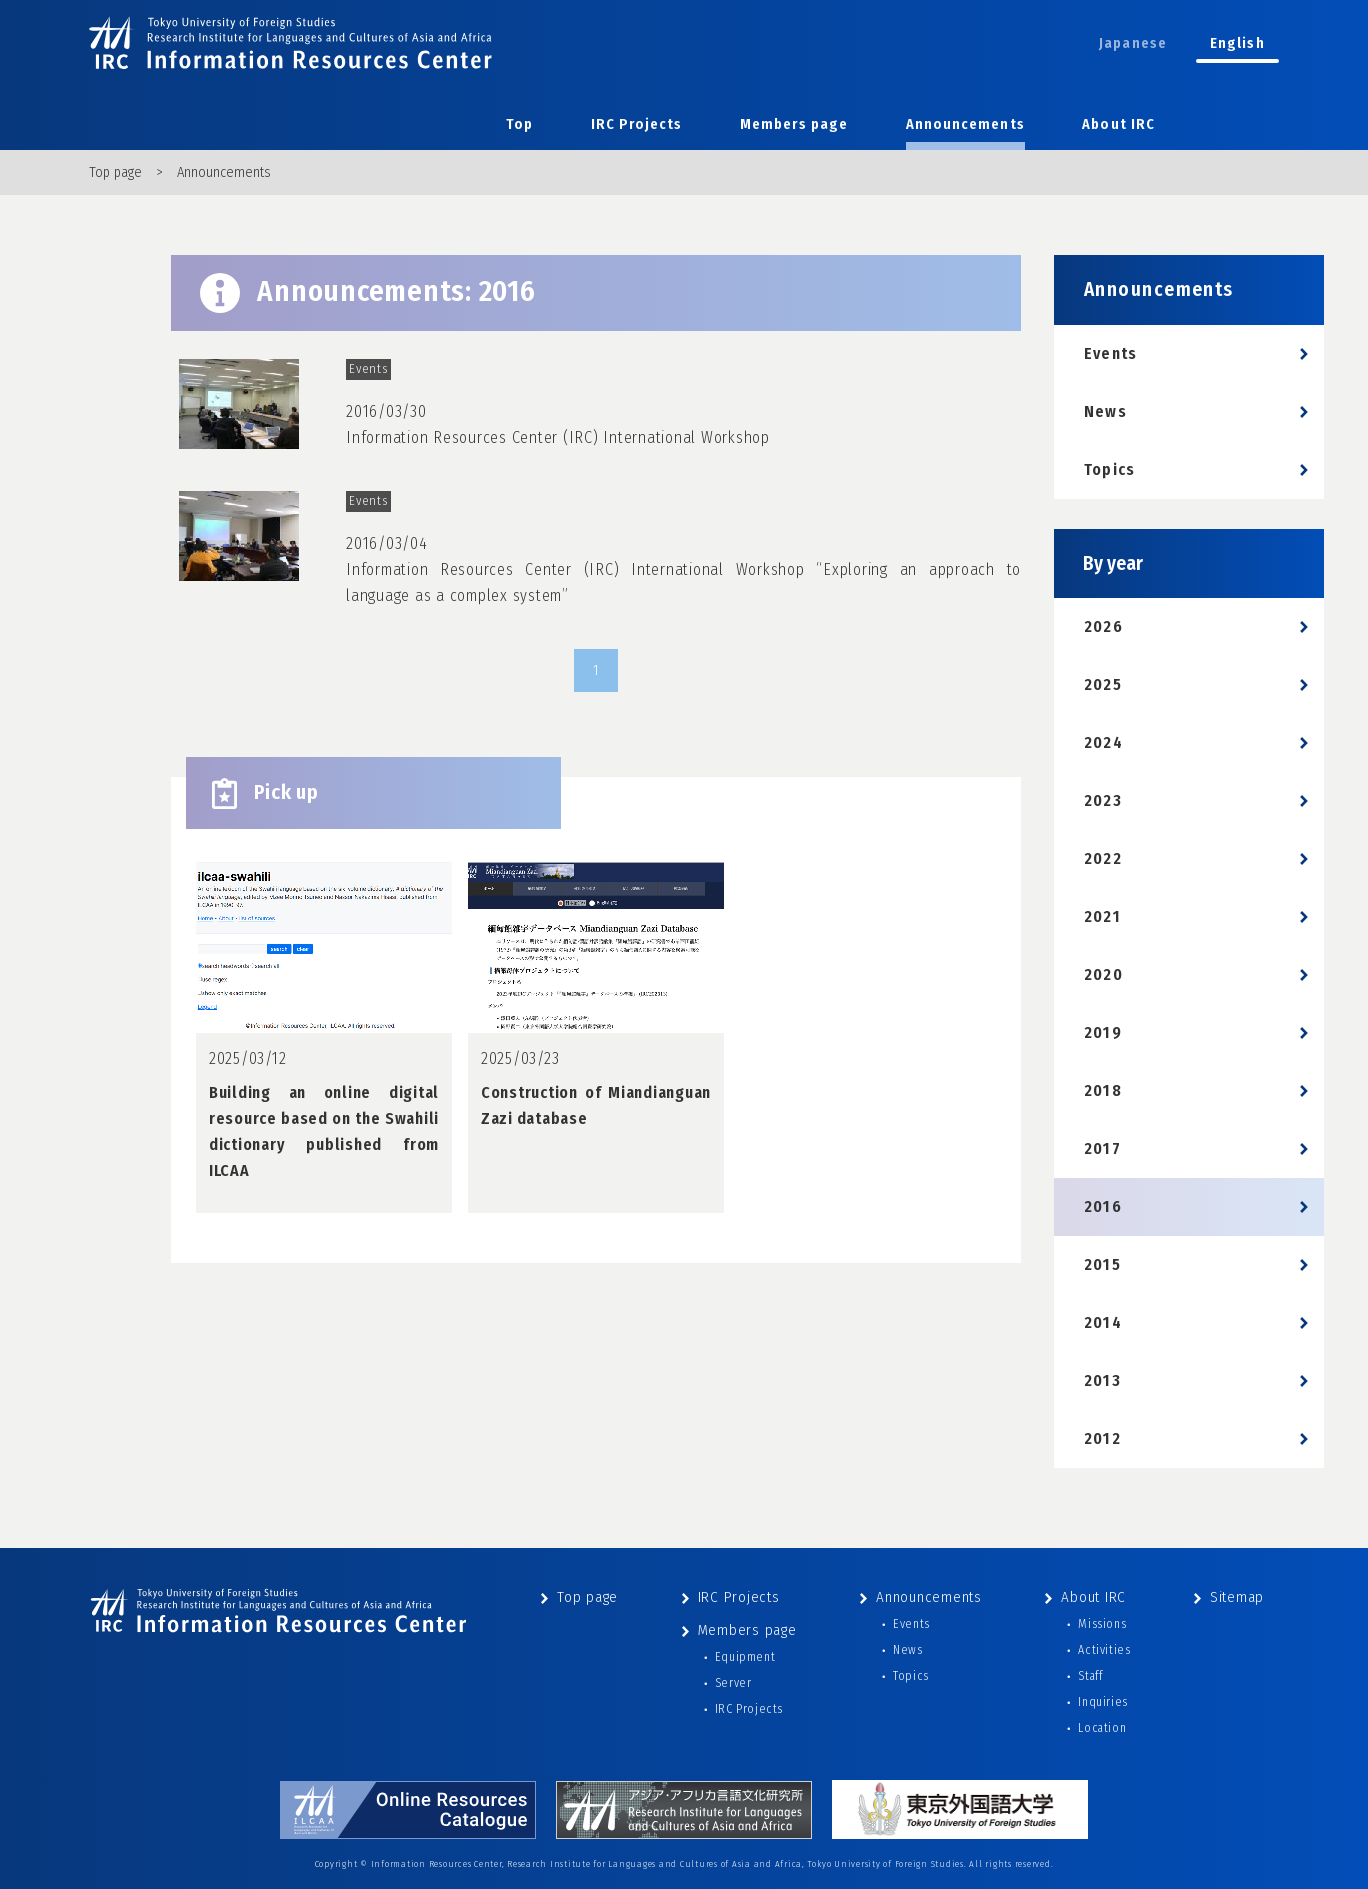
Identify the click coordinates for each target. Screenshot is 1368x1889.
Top (519, 124)
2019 (1103, 1032)
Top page (115, 172)
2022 (1103, 858)
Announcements (965, 124)
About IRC (1118, 124)
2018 (1103, 1090)
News (1105, 411)
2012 (1102, 1438)
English (1237, 43)
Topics (1109, 469)
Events (1110, 353)
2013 (1102, 1380)
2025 (1103, 684)
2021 (1102, 916)
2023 (1103, 800)
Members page (794, 124)
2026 (1103, 626)
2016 (1103, 1206)
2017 (1102, 1148)
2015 (1102, 1264)
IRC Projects (637, 124)
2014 (1103, 1322)
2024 (1103, 742)
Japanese (1133, 43)
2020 (1103, 974)
